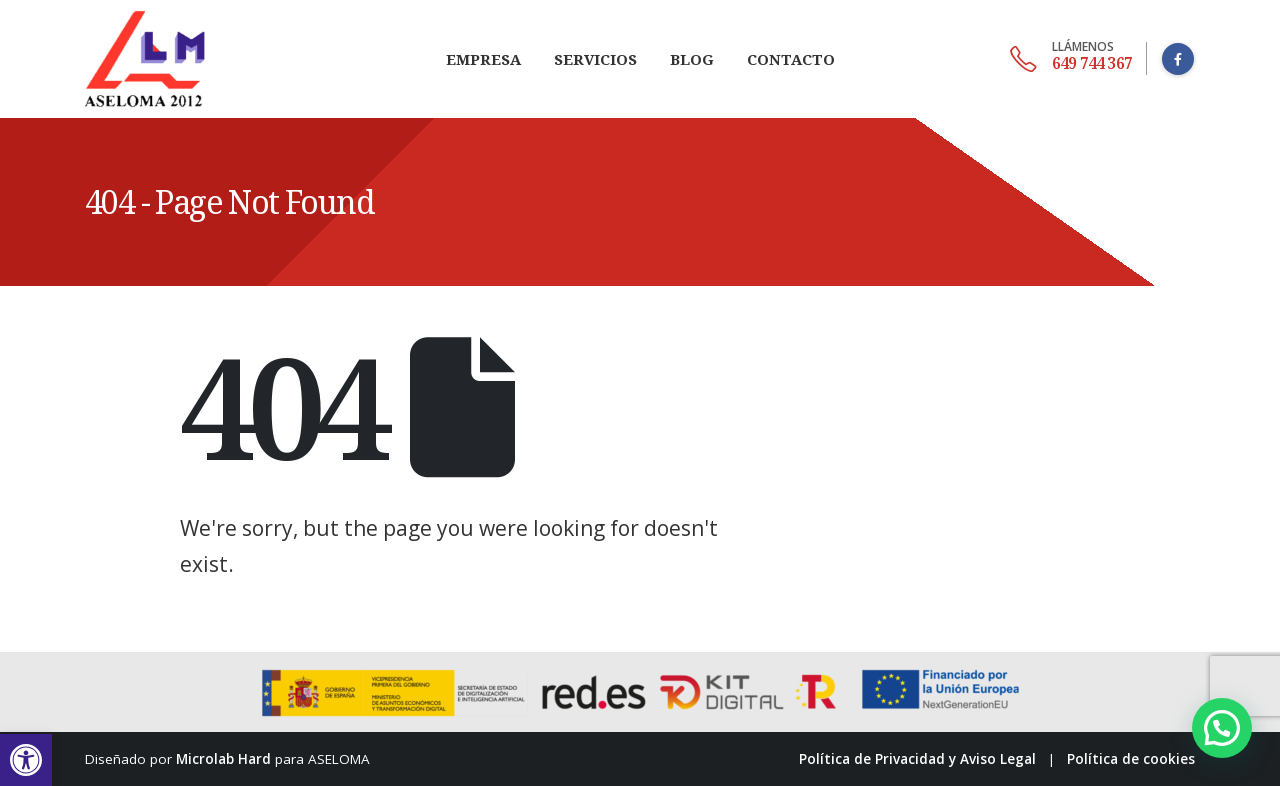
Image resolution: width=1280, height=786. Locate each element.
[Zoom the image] (145, 12)
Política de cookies (1131, 759)
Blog (692, 59)
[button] (26, 760)
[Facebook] (1178, 59)
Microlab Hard (223, 759)
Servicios (595, 59)
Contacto (791, 59)
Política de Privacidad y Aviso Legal (917, 759)
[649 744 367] (1071, 59)
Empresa (483, 59)
